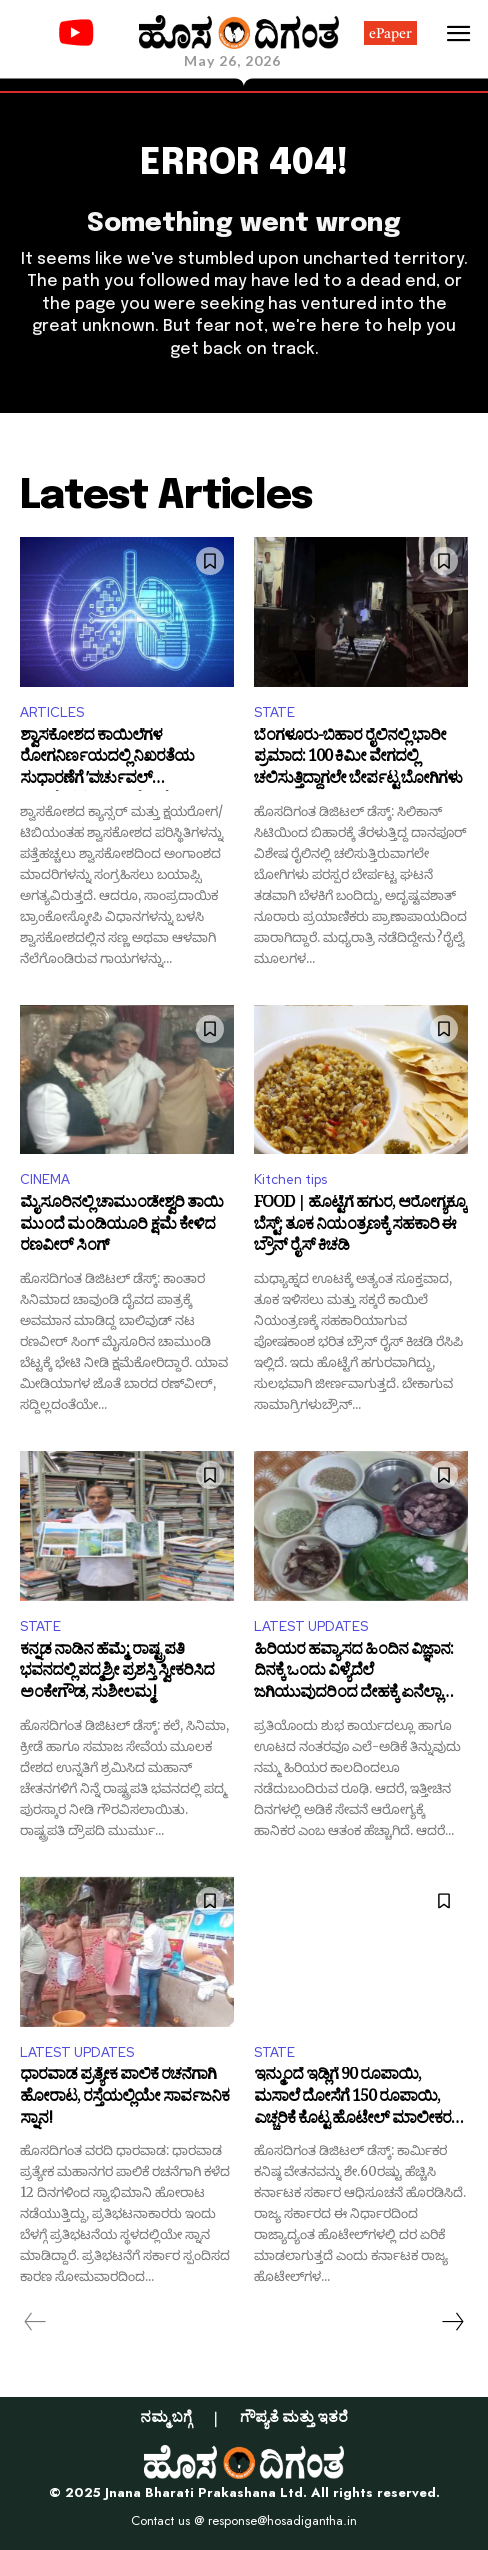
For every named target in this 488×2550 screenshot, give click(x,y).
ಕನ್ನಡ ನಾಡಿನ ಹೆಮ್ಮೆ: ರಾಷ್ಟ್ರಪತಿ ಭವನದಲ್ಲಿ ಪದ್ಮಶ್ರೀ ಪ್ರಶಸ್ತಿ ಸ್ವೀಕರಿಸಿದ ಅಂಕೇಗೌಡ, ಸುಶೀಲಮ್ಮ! (117, 1673)
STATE (274, 712)
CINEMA (45, 1179)
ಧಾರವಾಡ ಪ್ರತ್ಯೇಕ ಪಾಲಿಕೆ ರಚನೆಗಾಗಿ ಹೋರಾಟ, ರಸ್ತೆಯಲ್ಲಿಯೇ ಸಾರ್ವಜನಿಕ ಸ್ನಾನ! (124, 2098)
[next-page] (452, 2322)
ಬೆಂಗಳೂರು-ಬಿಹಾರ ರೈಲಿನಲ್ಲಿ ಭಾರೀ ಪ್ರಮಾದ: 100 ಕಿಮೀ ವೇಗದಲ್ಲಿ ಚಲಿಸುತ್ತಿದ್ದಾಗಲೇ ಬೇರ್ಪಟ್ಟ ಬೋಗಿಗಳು (358, 759)
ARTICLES (52, 712)
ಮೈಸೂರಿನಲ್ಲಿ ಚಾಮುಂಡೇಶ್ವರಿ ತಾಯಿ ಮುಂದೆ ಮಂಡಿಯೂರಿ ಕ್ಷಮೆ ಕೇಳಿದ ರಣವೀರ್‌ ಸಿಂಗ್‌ (121, 1226)
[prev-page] (35, 2322)
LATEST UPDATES (311, 1626)
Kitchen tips (290, 1179)
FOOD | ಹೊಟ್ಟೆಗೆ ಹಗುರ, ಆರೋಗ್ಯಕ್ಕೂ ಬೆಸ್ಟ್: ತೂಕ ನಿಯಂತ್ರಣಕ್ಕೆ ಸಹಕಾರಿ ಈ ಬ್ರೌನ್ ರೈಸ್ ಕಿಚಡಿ (360, 1226)
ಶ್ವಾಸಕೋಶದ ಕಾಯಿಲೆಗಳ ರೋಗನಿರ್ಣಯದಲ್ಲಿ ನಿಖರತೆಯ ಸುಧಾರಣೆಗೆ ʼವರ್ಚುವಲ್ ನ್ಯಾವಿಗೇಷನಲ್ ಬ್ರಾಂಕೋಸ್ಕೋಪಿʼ (109, 759)
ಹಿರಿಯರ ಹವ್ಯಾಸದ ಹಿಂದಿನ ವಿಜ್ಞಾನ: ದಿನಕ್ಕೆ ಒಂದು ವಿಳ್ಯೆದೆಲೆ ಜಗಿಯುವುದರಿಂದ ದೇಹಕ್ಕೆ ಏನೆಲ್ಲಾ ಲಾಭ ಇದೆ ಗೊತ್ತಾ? (353, 1673)
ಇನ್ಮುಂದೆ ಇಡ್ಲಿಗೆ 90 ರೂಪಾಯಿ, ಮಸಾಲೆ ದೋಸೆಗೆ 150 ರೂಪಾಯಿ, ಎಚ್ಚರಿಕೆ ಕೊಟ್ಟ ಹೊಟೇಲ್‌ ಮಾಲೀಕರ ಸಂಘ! (352, 2098)
